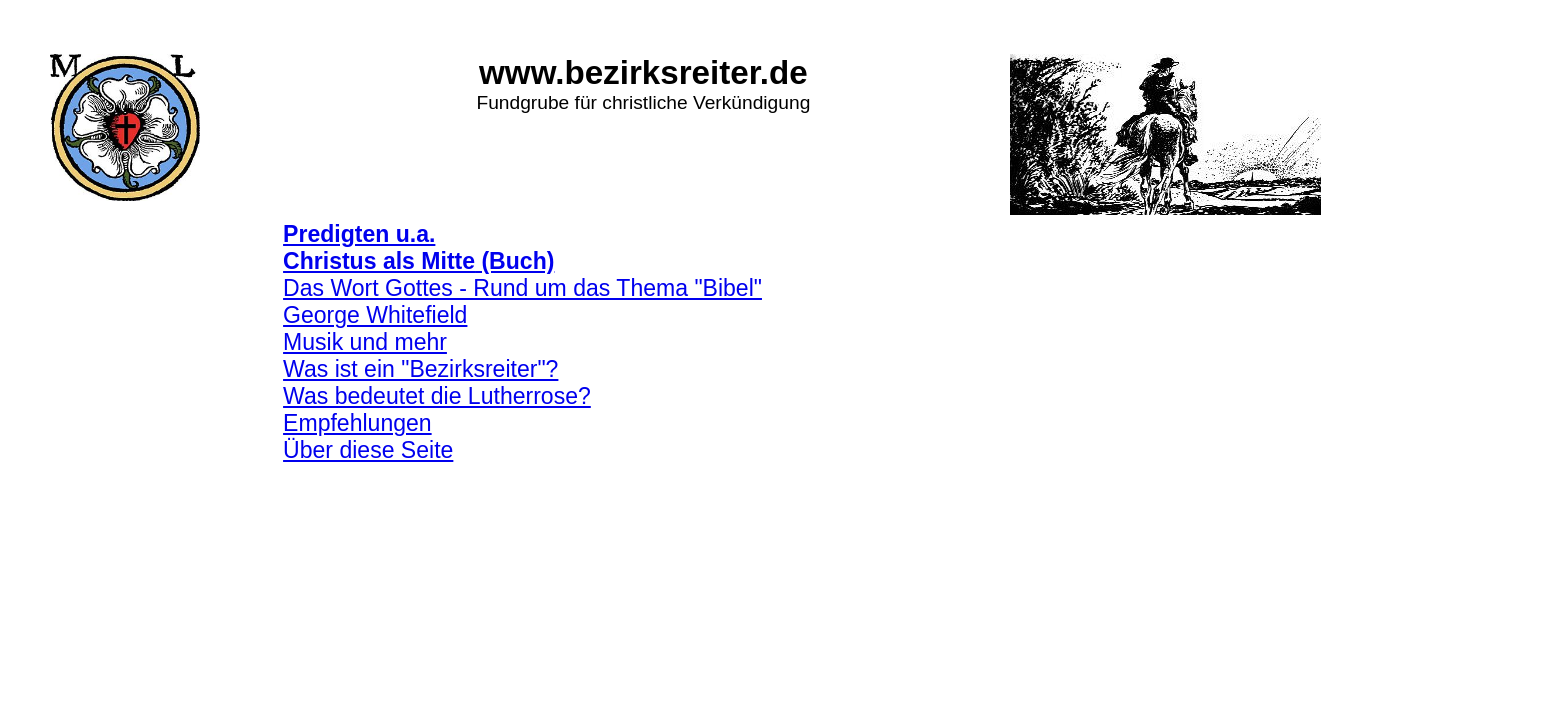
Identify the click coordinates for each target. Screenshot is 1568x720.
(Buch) (514, 261)
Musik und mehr (365, 342)
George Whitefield (375, 315)
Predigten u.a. (359, 234)
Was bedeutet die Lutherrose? (437, 396)
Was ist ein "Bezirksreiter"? (420, 369)
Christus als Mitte (379, 261)
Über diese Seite (368, 450)
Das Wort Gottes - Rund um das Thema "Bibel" (522, 288)
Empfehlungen (357, 423)
